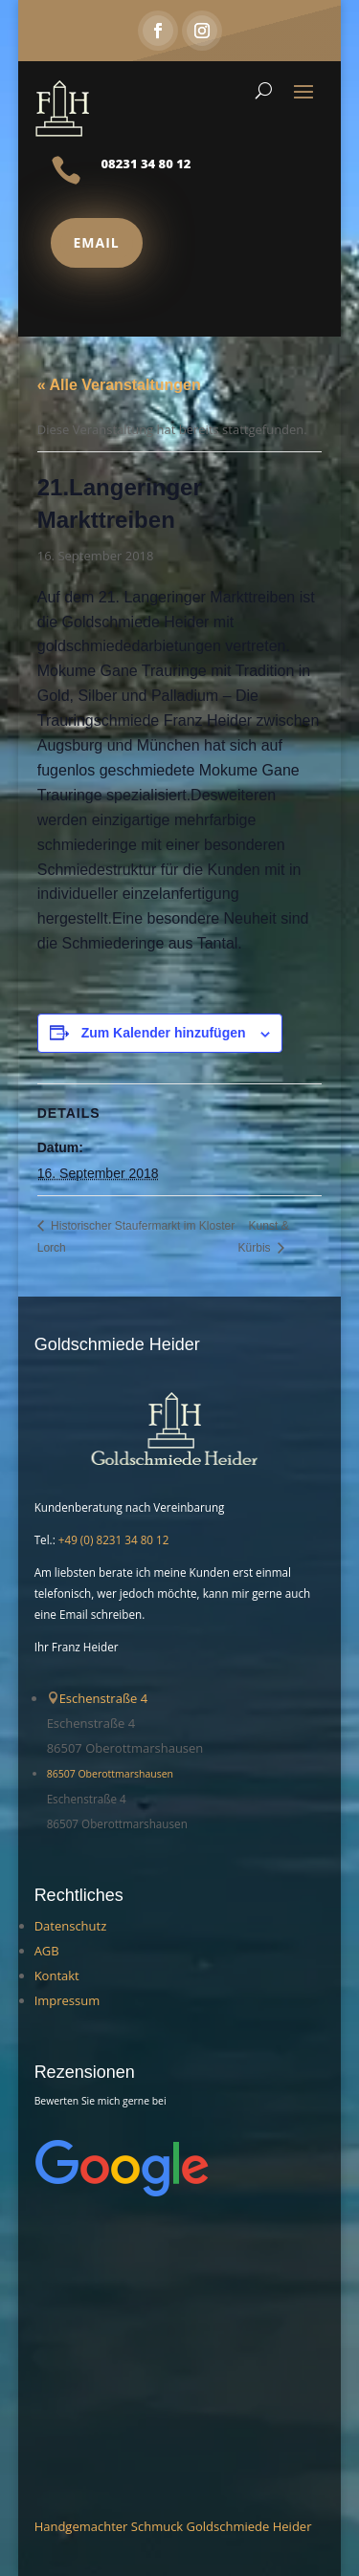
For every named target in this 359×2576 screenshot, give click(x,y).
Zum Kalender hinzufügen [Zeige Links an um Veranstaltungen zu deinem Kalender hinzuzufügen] (163, 1032)
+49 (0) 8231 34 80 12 (113, 1539)
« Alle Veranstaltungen (119, 385)
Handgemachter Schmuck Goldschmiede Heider (173, 2526)
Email (97, 242)
